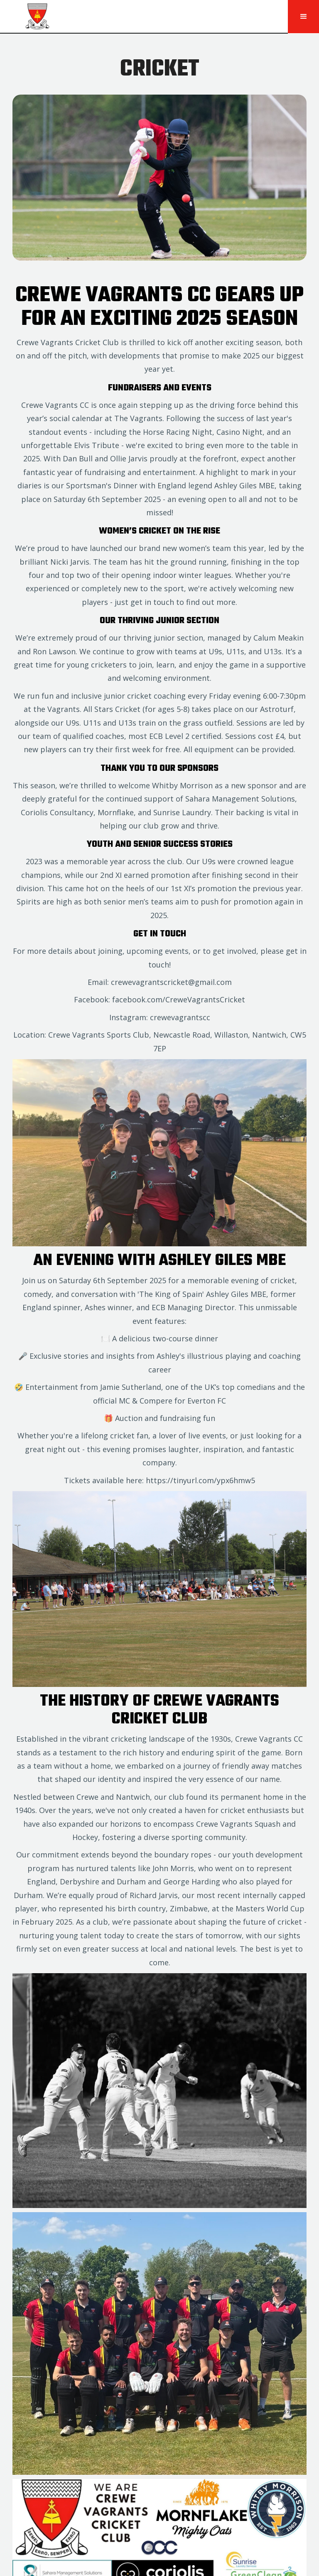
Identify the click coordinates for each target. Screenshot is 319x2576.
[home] (144, 17)
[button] (303, 16)
